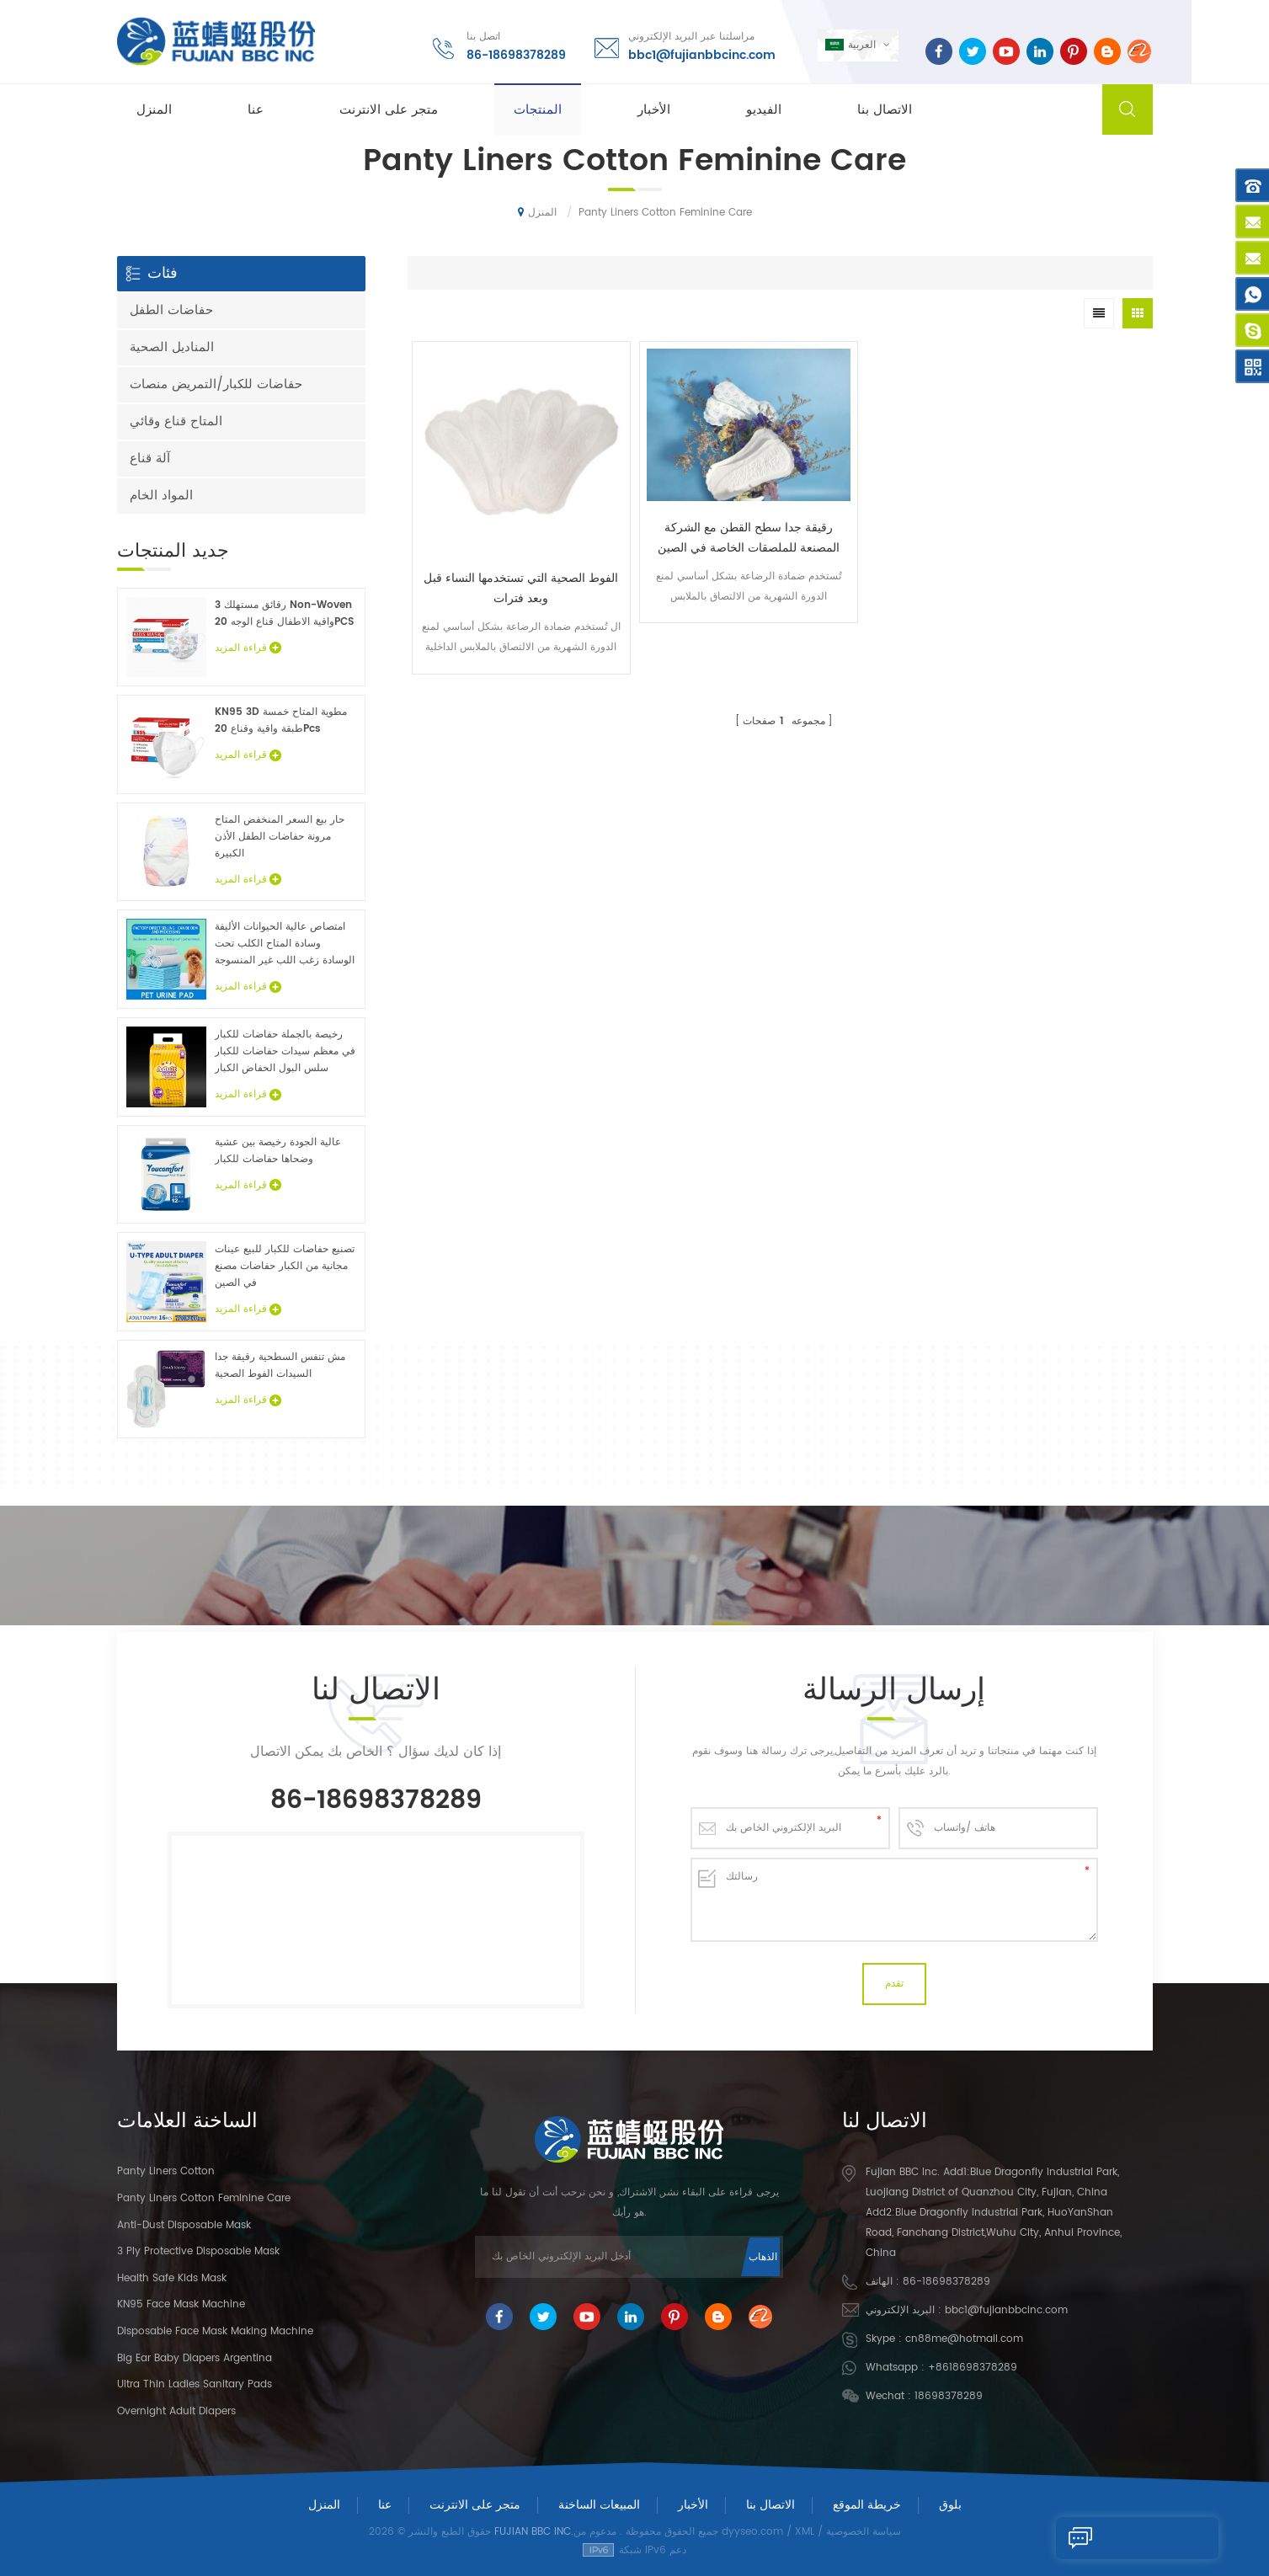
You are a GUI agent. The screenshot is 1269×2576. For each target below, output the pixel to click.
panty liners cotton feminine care (204, 2198)
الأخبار (653, 110)
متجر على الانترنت (388, 110)
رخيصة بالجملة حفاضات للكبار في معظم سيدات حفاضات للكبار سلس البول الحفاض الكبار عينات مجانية (285, 1052)
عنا (256, 110)
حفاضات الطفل (171, 310)
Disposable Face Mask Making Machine (215, 2331)
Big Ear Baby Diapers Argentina (194, 2358)
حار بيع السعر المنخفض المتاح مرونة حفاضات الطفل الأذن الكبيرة (279, 836)
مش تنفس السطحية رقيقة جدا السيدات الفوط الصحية (280, 1365)
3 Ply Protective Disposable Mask (198, 2251)
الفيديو (763, 110)
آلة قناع (150, 458)
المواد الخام (161, 495)
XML (804, 2532)
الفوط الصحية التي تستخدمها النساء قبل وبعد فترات (500, 548)
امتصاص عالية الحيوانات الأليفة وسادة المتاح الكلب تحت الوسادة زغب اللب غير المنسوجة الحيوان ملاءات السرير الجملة (285, 944)
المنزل (154, 110)
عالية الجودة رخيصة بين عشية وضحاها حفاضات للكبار (278, 1150)
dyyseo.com (752, 2532)
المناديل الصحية (172, 347)
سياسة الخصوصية (863, 2532)
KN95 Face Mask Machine (181, 2304)
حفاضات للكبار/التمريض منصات (216, 384)
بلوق (950, 2505)
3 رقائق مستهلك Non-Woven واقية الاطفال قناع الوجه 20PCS (284, 613)
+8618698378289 (972, 2368)
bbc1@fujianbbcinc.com (701, 54)
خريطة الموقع (867, 2505)
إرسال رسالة (1107, 2538)
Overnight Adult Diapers (176, 2411)
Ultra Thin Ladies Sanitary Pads (194, 2384)
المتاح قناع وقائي (176, 421)
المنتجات (538, 110)
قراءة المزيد (248, 648)
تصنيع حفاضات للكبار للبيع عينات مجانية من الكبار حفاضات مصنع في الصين (285, 1266)
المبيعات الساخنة (599, 2505)
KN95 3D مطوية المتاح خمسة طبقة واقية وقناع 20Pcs (281, 720)
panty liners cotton (166, 2171)
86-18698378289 (515, 54)
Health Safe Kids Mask (172, 2278)
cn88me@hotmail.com (964, 2339)
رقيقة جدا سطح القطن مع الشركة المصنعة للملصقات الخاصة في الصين (686, 508)
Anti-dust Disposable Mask (184, 2225)
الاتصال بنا (884, 110)
